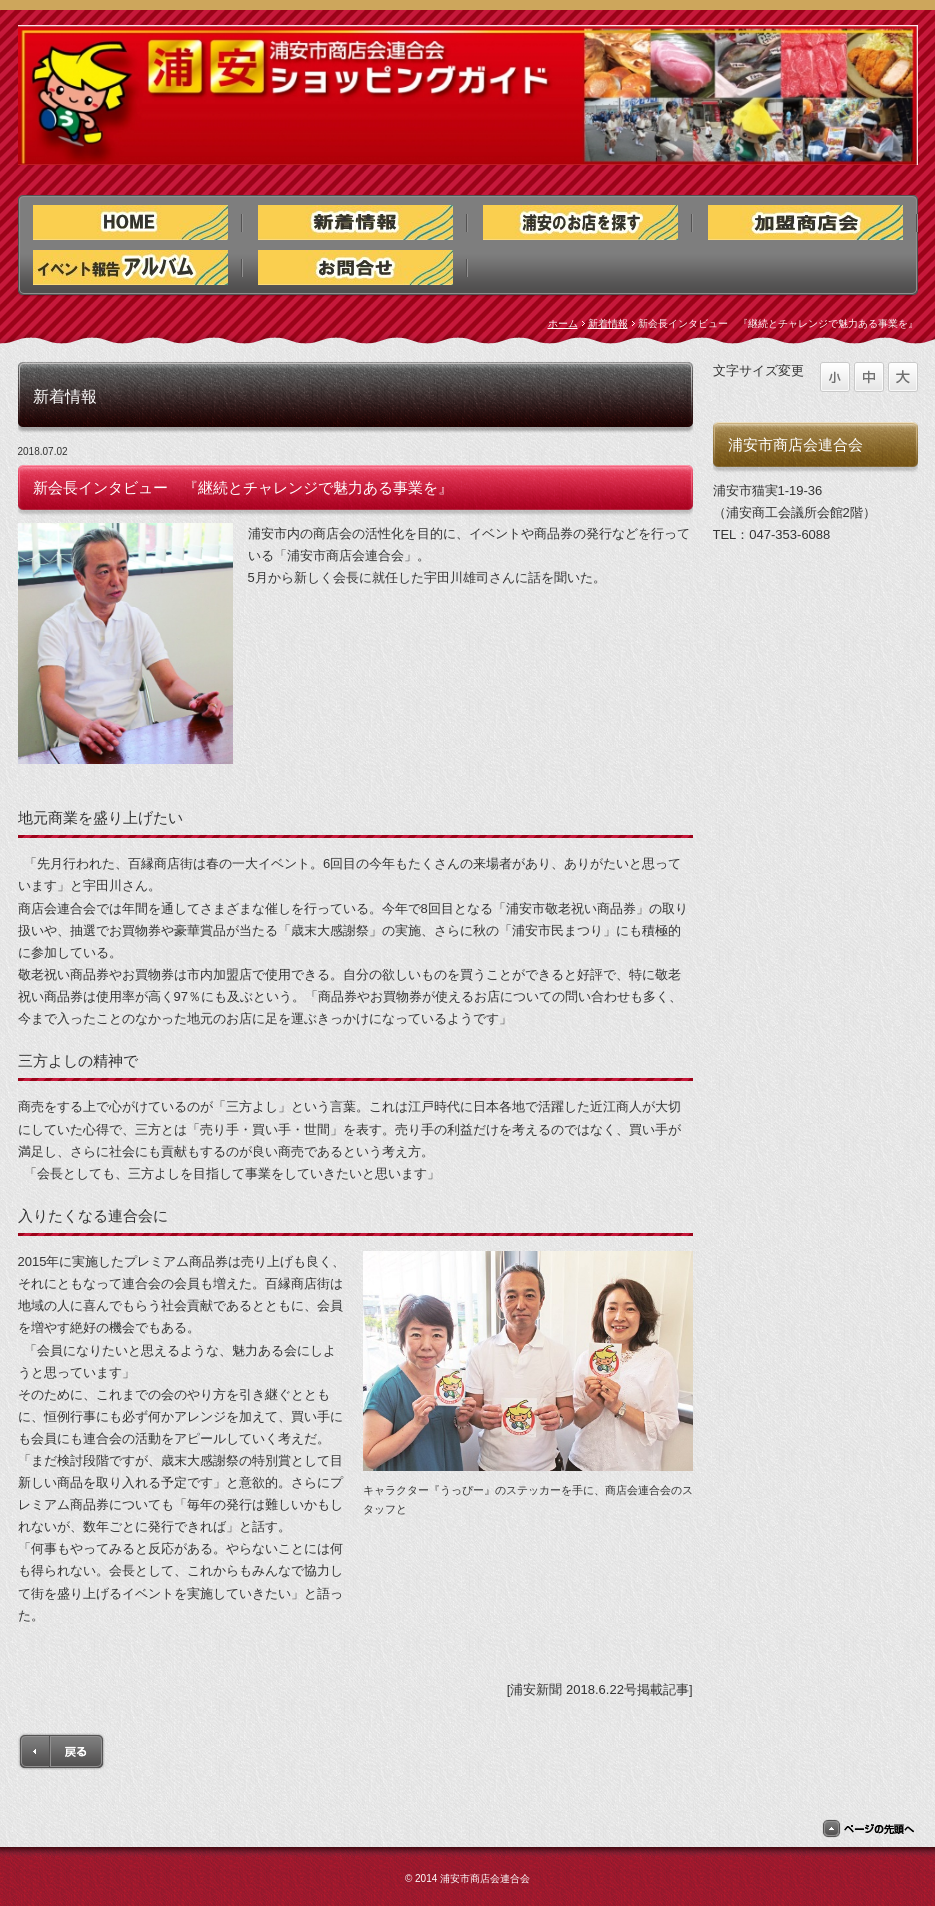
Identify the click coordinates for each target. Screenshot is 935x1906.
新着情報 (608, 323)
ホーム (563, 323)
